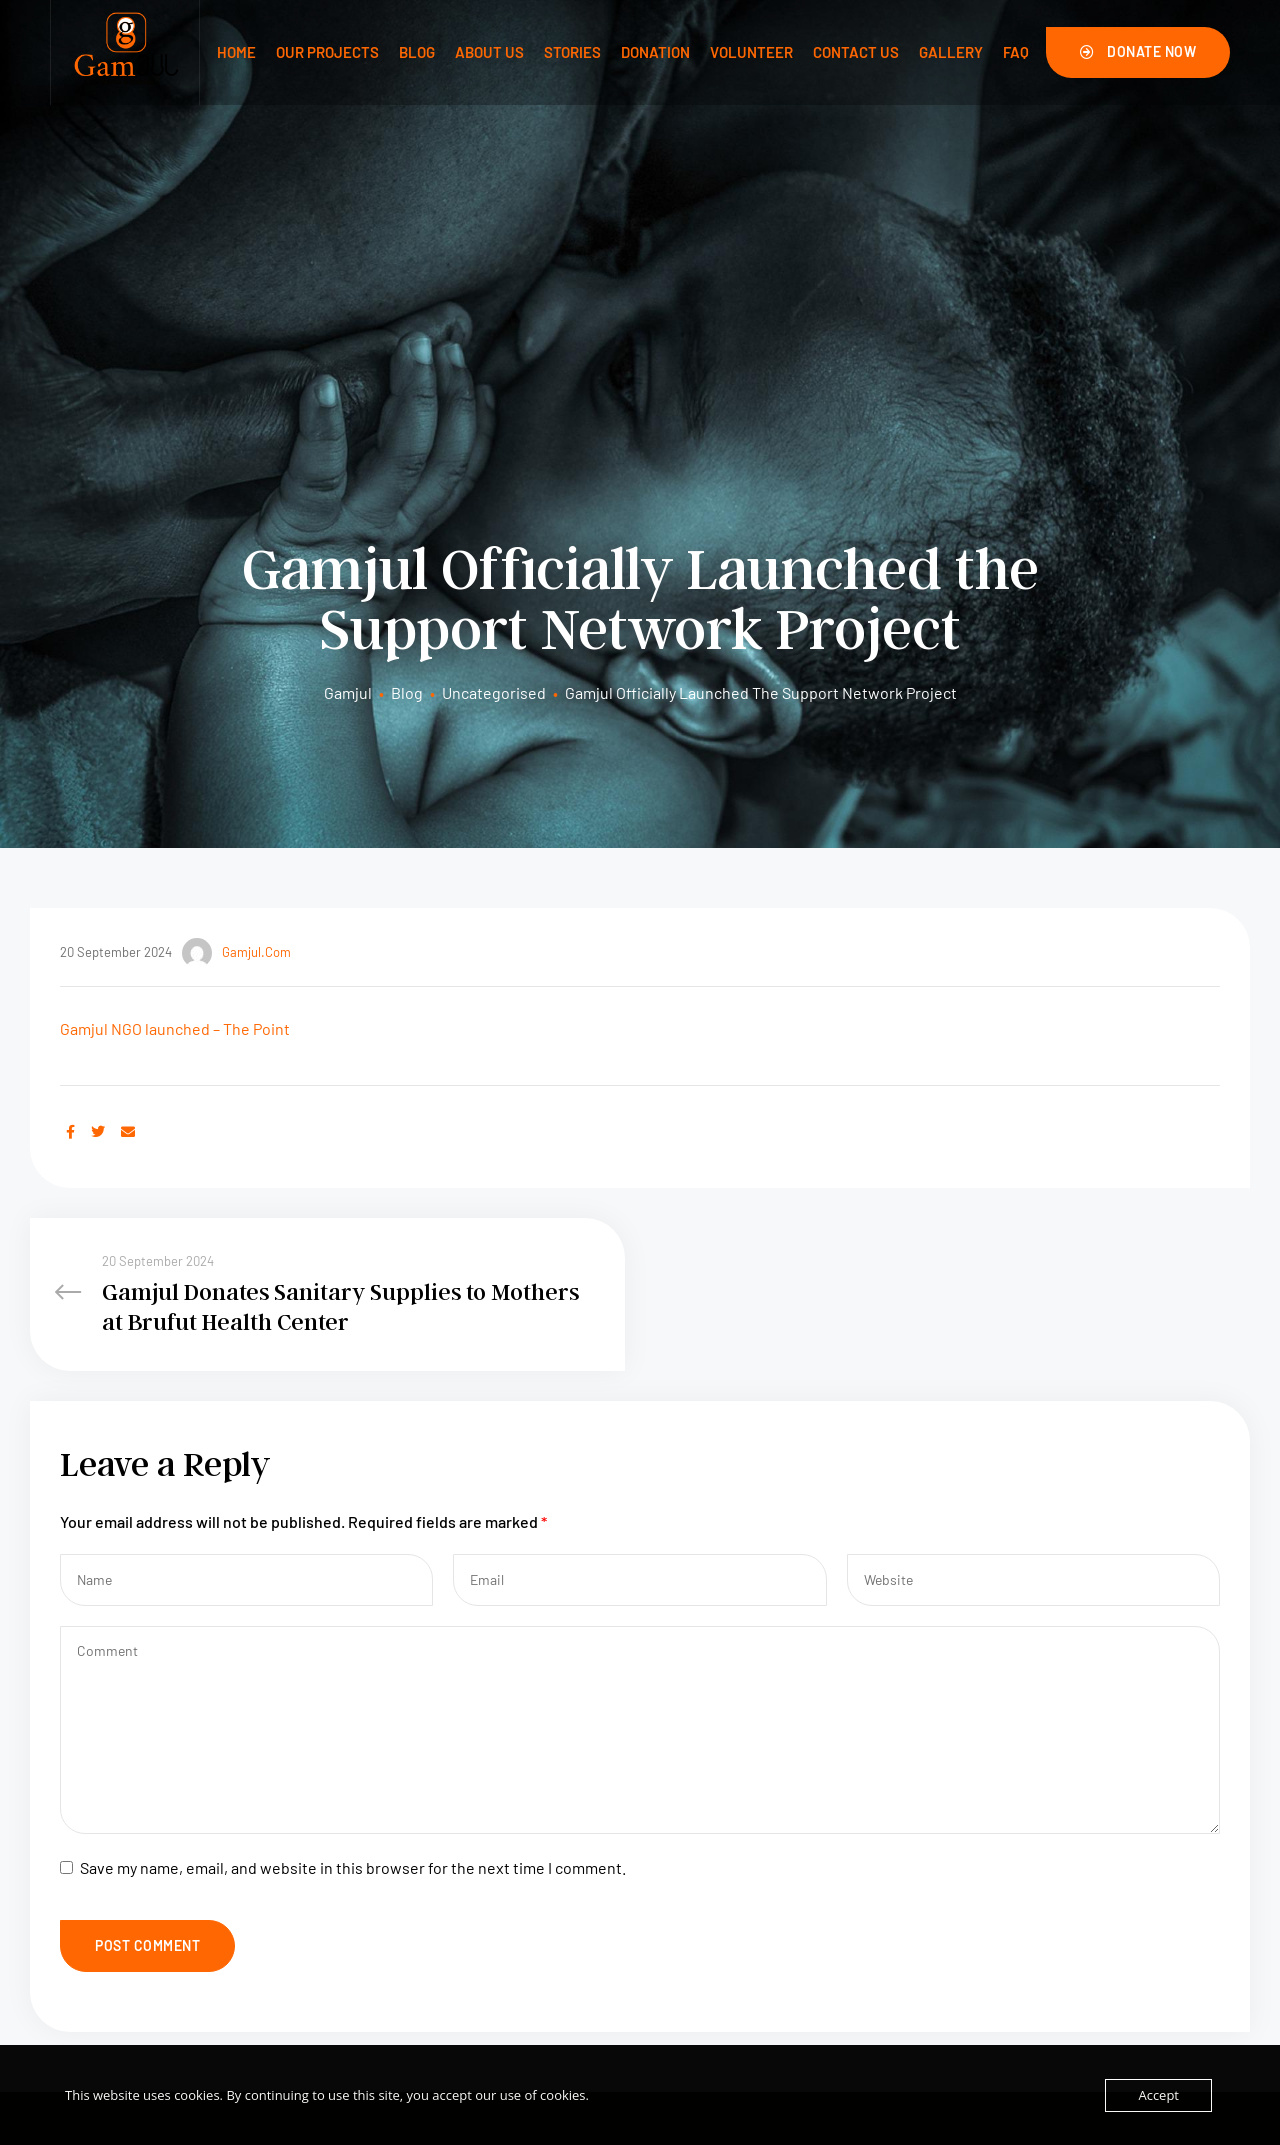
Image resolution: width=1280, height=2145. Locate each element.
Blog (417, 52)
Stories (572, 52)
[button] (1138, 52)
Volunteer (751, 52)
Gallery (951, 52)
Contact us (856, 52)
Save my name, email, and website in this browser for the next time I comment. (353, 1525)
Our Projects (327, 52)
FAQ (1016, 52)
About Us (489, 52)
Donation (655, 52)
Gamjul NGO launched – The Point (175, 665)
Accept (1158, 2095)
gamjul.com (236, 590)
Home (236, 52)
